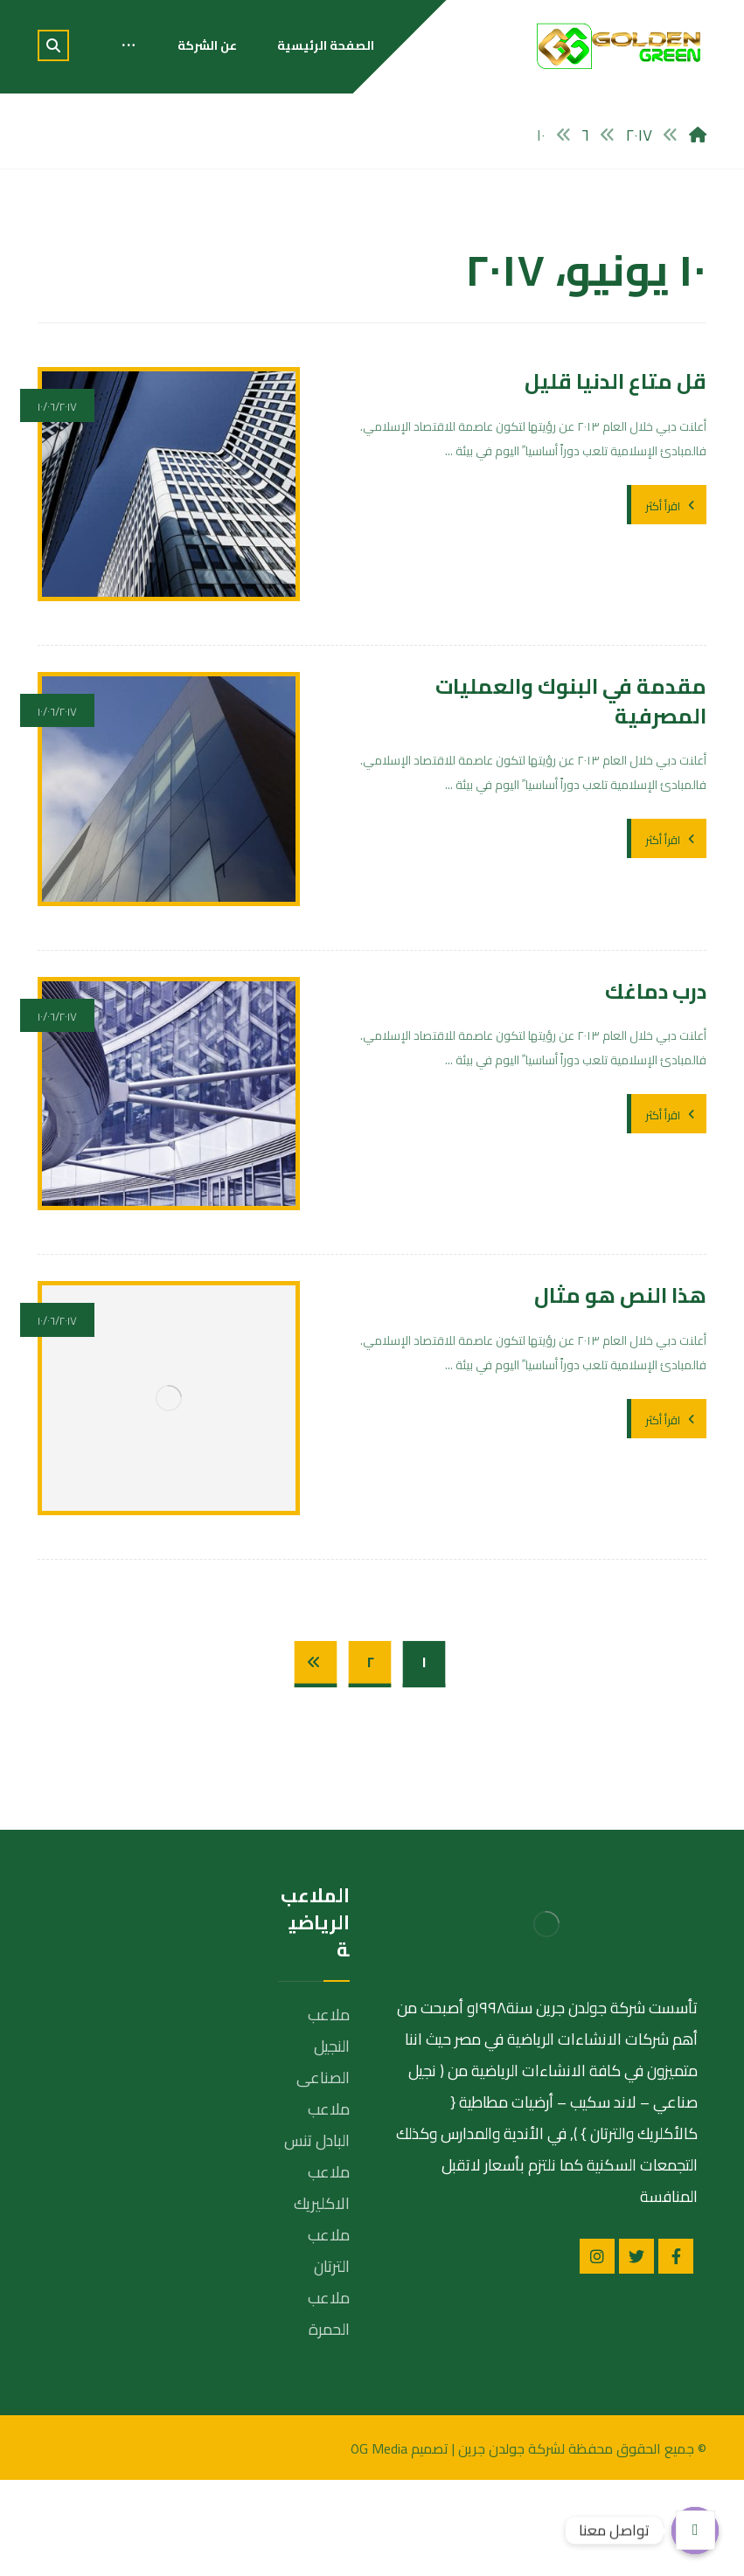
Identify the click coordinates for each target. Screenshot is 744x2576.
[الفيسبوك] (675, 2353)
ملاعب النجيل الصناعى (323, 2142)
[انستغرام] (597, 2353)
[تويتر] (636, 2353)
